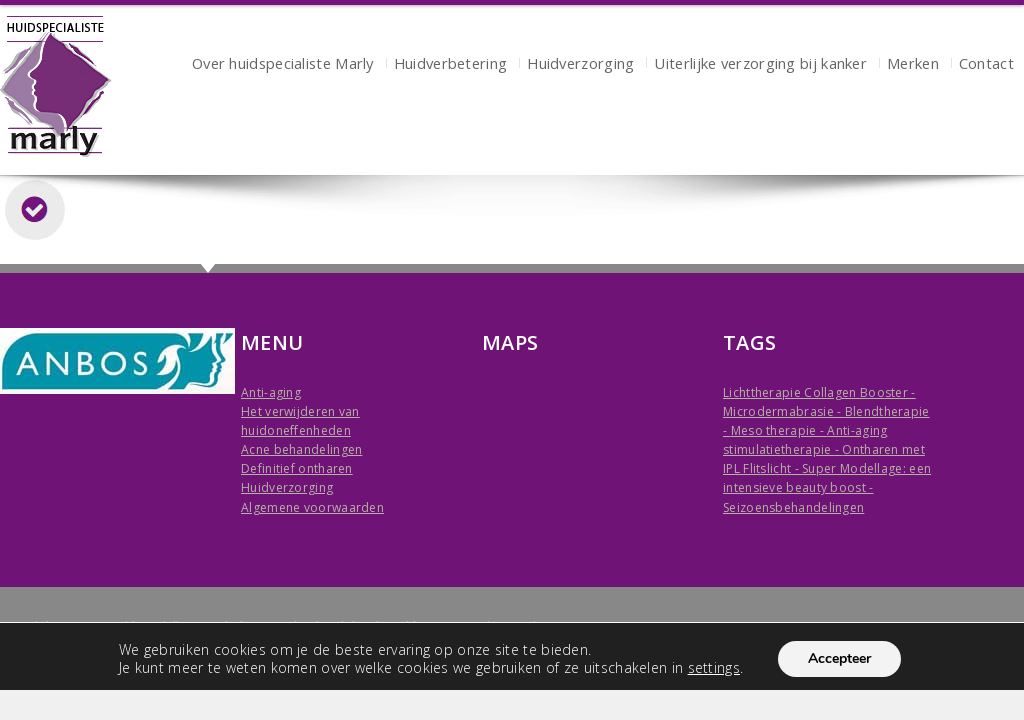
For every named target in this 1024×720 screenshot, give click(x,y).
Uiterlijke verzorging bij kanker (760, 65)
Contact (986, 65)
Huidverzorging (580, 65)
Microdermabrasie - (784, 411)
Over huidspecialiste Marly (283, 65)
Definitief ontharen (297, 468)
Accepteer (839, 658)
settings (714, 668)
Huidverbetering (451, 65)
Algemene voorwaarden (312, 507)
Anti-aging (271, 392)
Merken (913, 65)
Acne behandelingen (301, 449)
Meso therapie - (779, 430)
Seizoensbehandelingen (793, 507)
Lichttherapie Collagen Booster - (819, 392)
